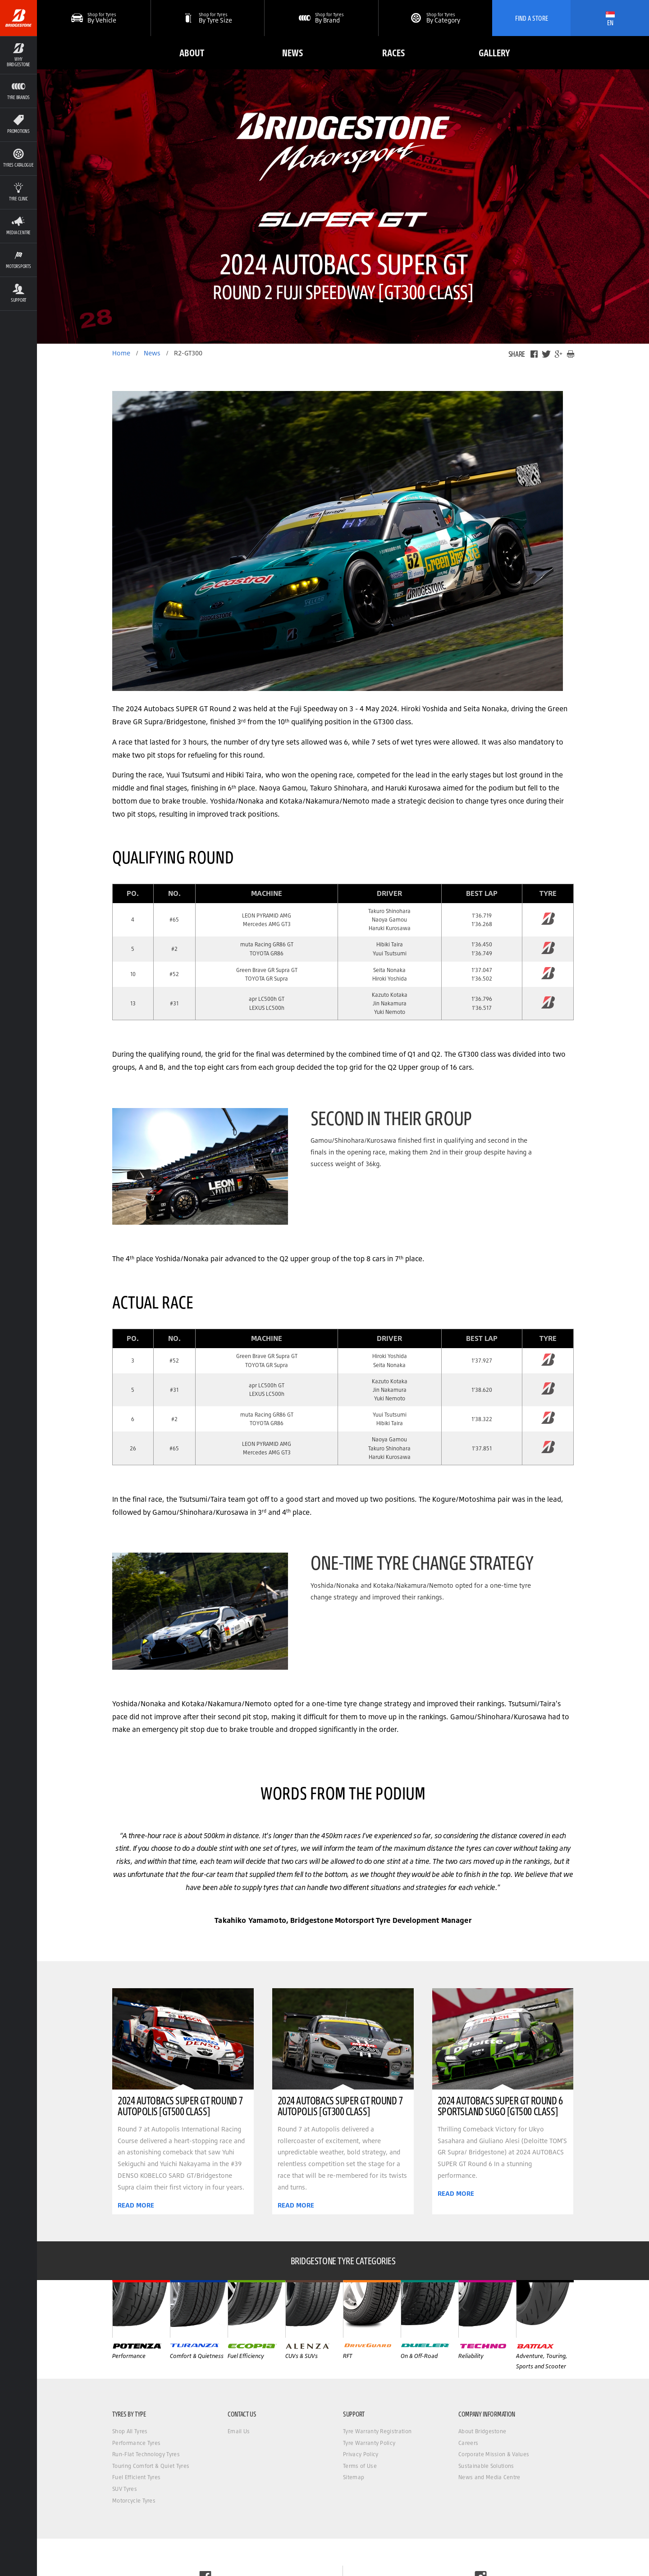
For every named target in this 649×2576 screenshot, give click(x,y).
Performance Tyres (136, 2443)
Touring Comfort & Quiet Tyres (150, 2465)
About (191, 52)
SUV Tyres (124, 2488)
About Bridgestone (482, 2431)
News (292, 52)
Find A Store (531, 18)
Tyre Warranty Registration (377, 2431)
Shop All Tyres (129, 2431)
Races (393, 52)
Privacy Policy (360, 2454)
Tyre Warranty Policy (369, 2443)
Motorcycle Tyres (133, 2500)
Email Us (239, 2431)
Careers (468, 2443)
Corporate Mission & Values (493, 2454)
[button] (208, 18)
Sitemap (353, 2477)
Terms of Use (360, 2465)
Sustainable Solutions (486, 2465)
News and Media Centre (489, 2477)
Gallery (494, 52)
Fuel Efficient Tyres (136, 2477)
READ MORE (136, 2205)
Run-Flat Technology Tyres (146, 2454)
